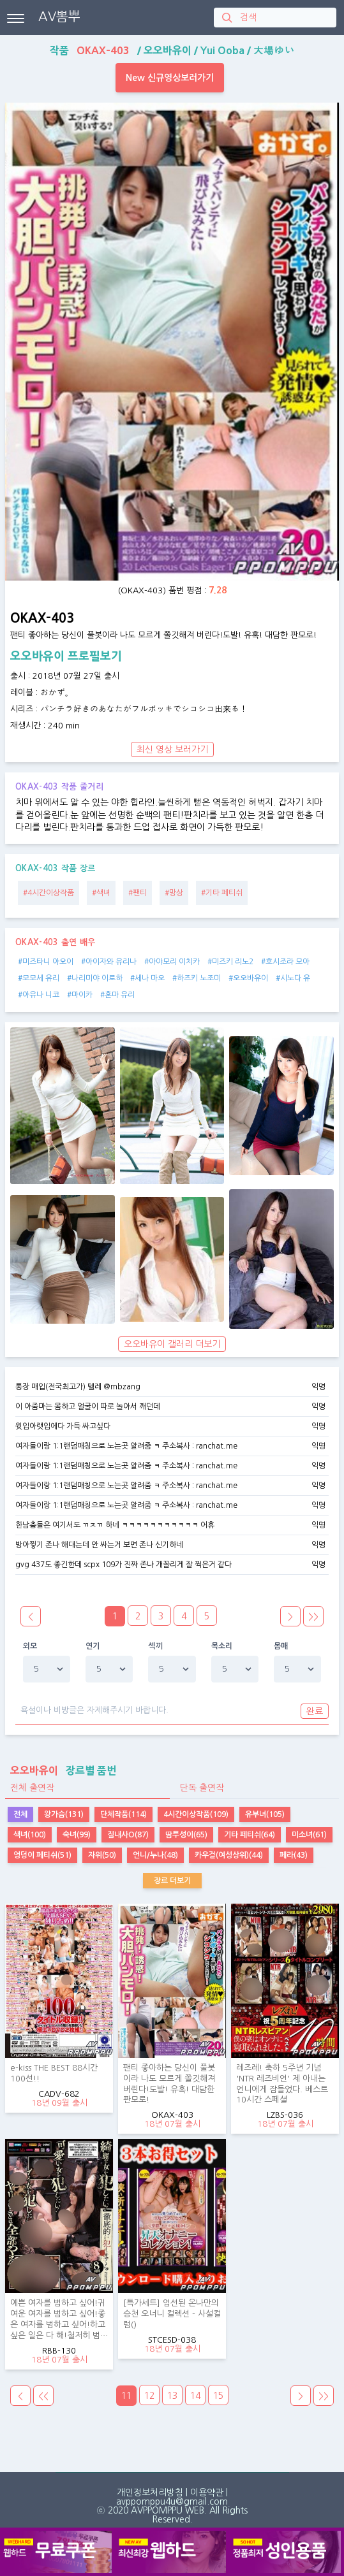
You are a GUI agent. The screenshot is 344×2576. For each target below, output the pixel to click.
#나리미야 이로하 (95, 978)
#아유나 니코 (38, 995)
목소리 (222, 1646)
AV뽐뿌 (59, 16)
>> (313, 1616)
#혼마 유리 (117, 995)
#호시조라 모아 (285, 962)
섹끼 (155, 1646)
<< (43, 2396)
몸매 (281, 1646)
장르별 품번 (60, 1770)
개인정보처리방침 (150, 2492)
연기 (93, 1646)
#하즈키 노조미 (196, 978)
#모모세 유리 (38, 978)
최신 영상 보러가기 (172, 749)
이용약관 (206, 2492)
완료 (314, 1711)
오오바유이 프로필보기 (66, 656)
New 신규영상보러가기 (170, 77)
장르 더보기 (172, 1881)
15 (218, 2395)
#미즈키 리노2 (230, 962)
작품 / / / (172, 50)
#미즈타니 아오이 (45, 962)
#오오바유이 (248, 978)
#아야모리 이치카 (172, 962)
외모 (30, 1646)
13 (172, 2395)
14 (195, 2395)
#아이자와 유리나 (109, 962)
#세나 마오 (147, 978)
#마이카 (80, 995)
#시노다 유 (293, 978)
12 (149, 2395)
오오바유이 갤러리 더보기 (172, 1344)
